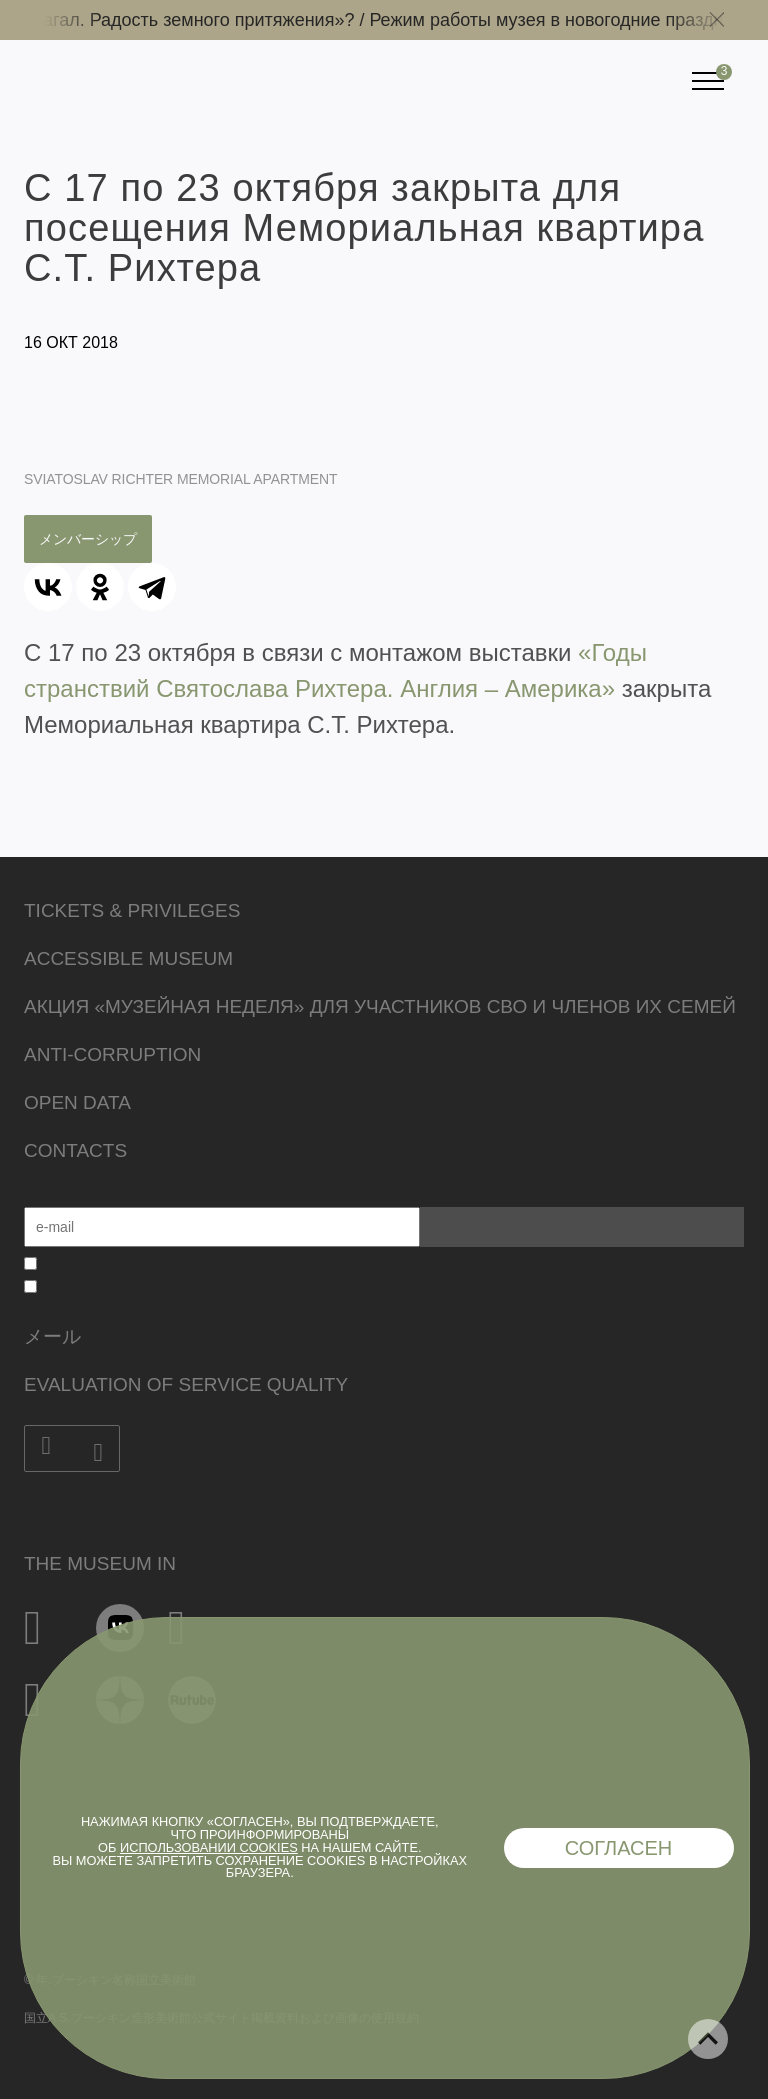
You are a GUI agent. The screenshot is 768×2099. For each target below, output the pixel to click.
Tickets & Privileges (132, 910)
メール (52, 1336)
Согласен (619, 1848)
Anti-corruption (112, 1054)
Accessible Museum (128, 958)
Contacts (75, 1150)
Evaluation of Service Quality (186, 1384)
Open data (77, 1102)
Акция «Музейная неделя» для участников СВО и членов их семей (380, 1006)
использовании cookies (209, 1847)
